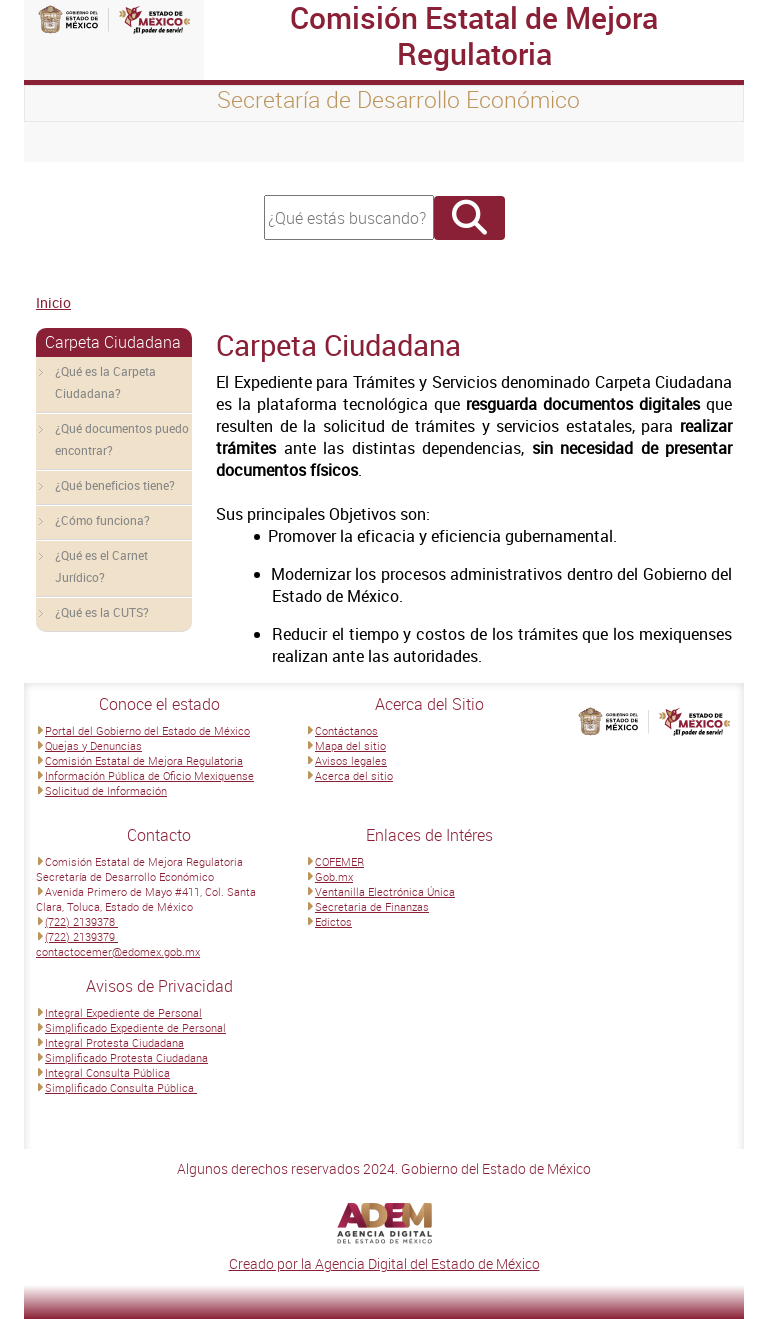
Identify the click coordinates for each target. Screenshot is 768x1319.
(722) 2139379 (81, 936)
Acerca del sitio (354, 775)
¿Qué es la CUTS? (102, 612)
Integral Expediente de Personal (123, 1012)
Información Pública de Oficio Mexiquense (149, 775)
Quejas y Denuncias (93, 745)
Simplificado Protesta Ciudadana (126, 1057)
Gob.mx (334, 876)
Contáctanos (346, 730)
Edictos (333, 921)
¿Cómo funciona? (102, 520)
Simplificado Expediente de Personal (135, 1027)
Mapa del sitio (350, 745)
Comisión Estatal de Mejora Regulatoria (144, 760)
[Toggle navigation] (64, 142)
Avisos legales (351, 760)
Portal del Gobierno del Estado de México (147, 730)
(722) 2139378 (81, 921)
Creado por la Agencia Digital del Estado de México (384, 1263)
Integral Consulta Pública (107, 1072)
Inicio (53, 302)
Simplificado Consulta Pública (121, 1087)
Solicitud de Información (106, 790)
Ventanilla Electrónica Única (385, 891)
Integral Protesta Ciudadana (114, 1042)
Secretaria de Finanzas (372, 906)
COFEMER (339, 861)
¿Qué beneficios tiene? (115, 485)
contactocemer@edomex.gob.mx (118, 951)
